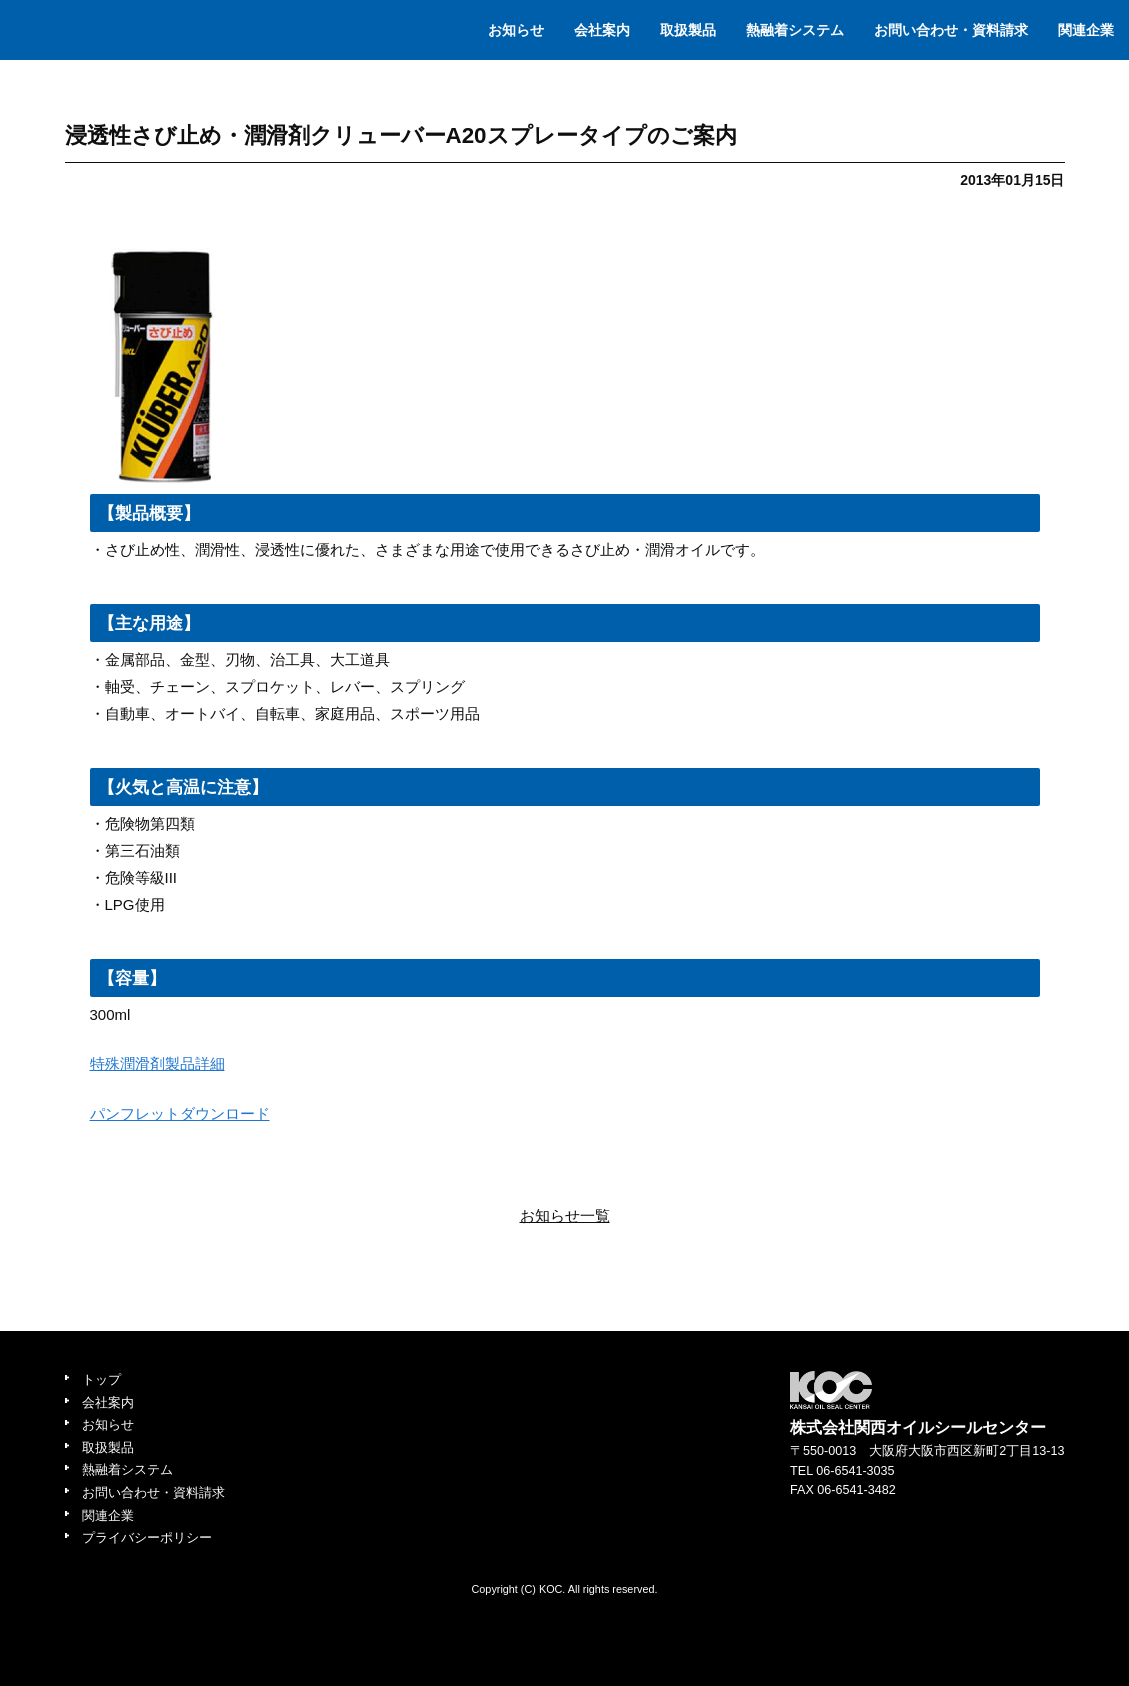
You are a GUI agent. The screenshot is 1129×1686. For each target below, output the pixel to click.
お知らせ (516, 30)
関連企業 (1086, 30)
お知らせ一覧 (565, 1215)
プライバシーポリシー (147, 1538)
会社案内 (602, 30)
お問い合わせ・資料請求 (951, 30)
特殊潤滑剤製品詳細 (157, 1063)
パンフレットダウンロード (180, 1113)
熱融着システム (795, 30)
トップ (101, 1380)
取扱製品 (688, 30)
